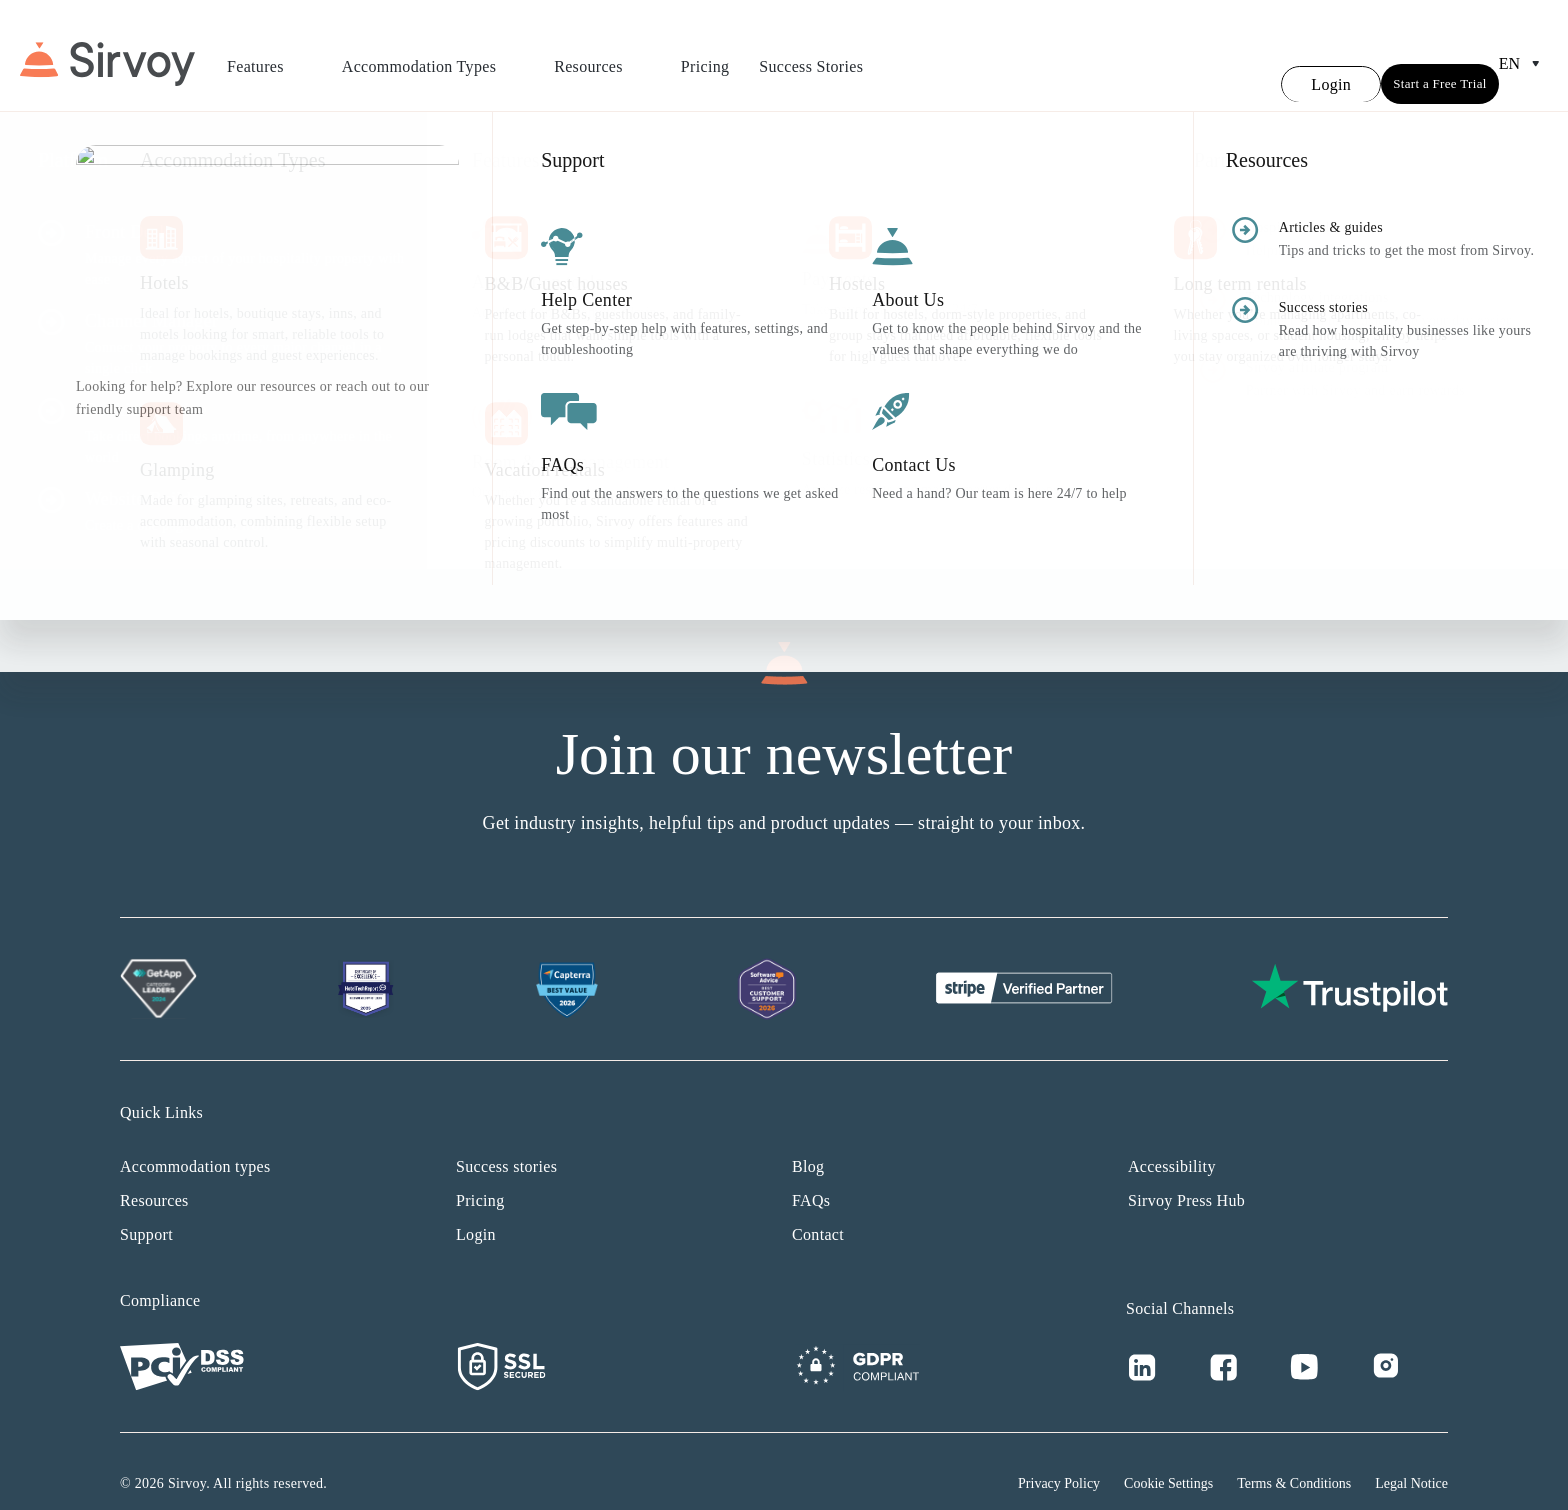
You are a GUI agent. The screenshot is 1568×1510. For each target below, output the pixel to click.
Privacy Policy (1059, 1459)
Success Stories (811, 54)
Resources (602, 55)
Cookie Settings (1168, 1459)
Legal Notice (1411, 1459)
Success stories (506, 1142)
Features (269, 55)
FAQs (811, 1176)
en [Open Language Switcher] (1523, 52)
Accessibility (1172, 1142)
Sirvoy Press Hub (1186, 1176)
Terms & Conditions (1294, 1459)
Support (146, 1210)
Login (476, 1210)
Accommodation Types (433, 55)
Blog (808, 1142)
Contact (818, 1210)
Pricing (705, 54)
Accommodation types (195, 1142)
